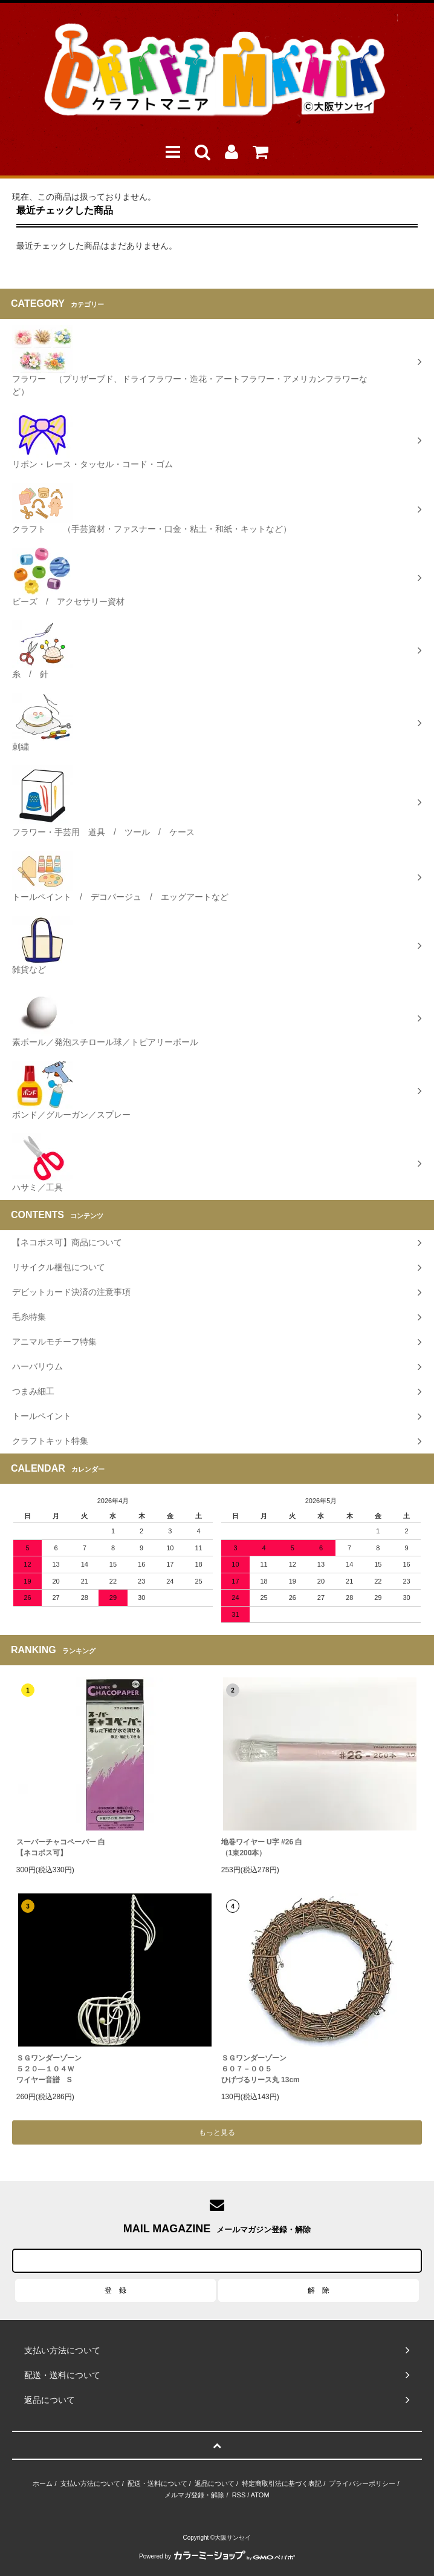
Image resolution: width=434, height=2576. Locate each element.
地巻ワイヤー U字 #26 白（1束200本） (262, 1847)
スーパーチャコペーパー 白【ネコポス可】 (60, 1847)
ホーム (43, 2483)
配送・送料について (157, 2483)
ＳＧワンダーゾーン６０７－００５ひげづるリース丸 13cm (260, 2069)
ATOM (260, 2495)
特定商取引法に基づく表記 (282, 2483)
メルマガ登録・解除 (194, 2495)
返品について (215, 2483)
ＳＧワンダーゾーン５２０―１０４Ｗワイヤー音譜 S (49, 2069)
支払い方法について (90, 2483)
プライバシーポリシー (362, 2483)
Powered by (217, 2556)
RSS (239, 2495)
